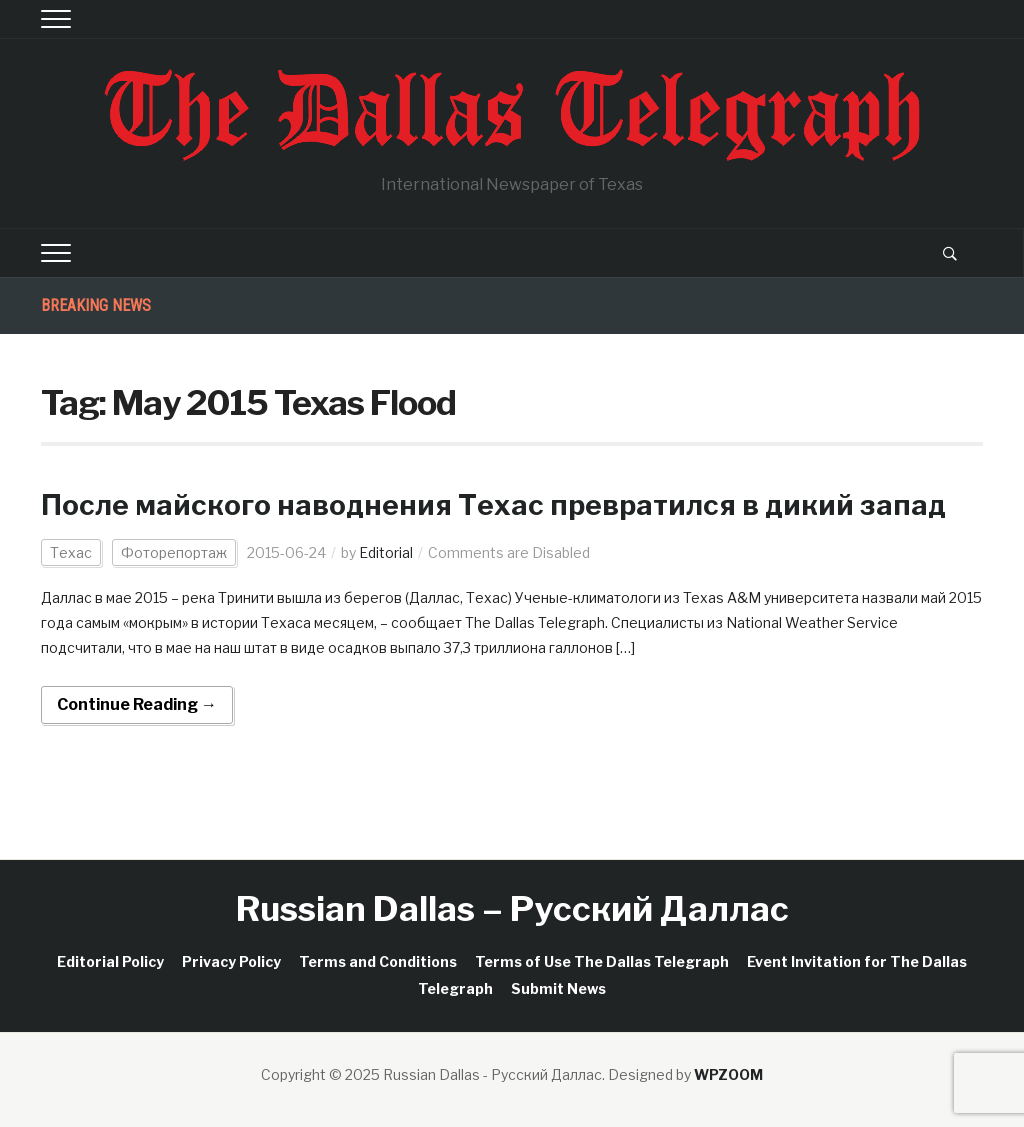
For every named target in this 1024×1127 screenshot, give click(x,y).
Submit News (558, 988)
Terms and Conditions (378, 961)
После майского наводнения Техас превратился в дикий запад (493, 505)
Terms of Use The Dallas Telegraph (602, 961)
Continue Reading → (137, 704)
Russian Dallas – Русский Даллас (512, 908)
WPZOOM (728, 1074)
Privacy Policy (231, 961)
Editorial (386, 552)
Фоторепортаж (174, 552)
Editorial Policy (110, 961)
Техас (71, 552)
